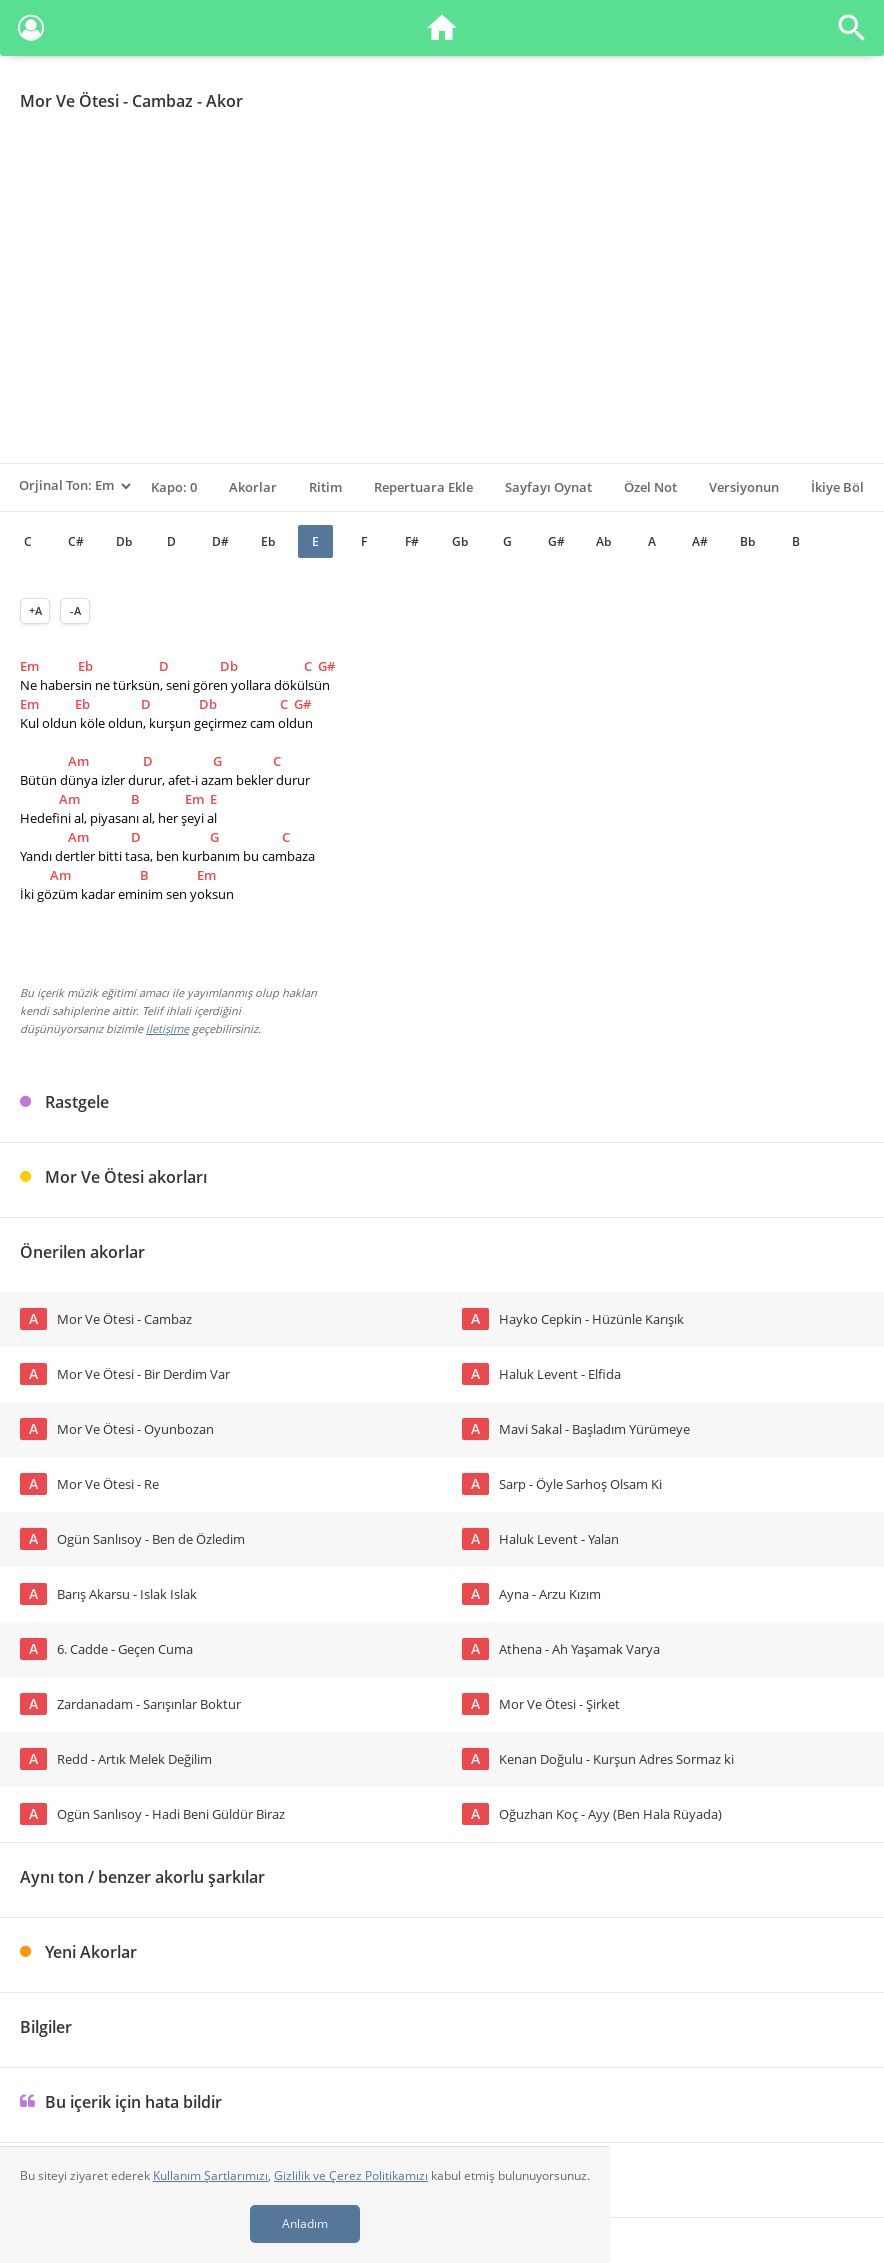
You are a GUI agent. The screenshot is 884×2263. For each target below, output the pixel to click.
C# (76, 541)
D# (220, 541)
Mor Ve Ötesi (69, 101)
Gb (460, 541)
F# (412, 541)
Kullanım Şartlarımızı (210, 2175)
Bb (747, 541)
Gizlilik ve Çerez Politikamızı (351, 2175)
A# (700, 541)
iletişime (167, 1028)
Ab (603, 541)
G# (556, 541)
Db (124, 541)
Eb (268, 541)
